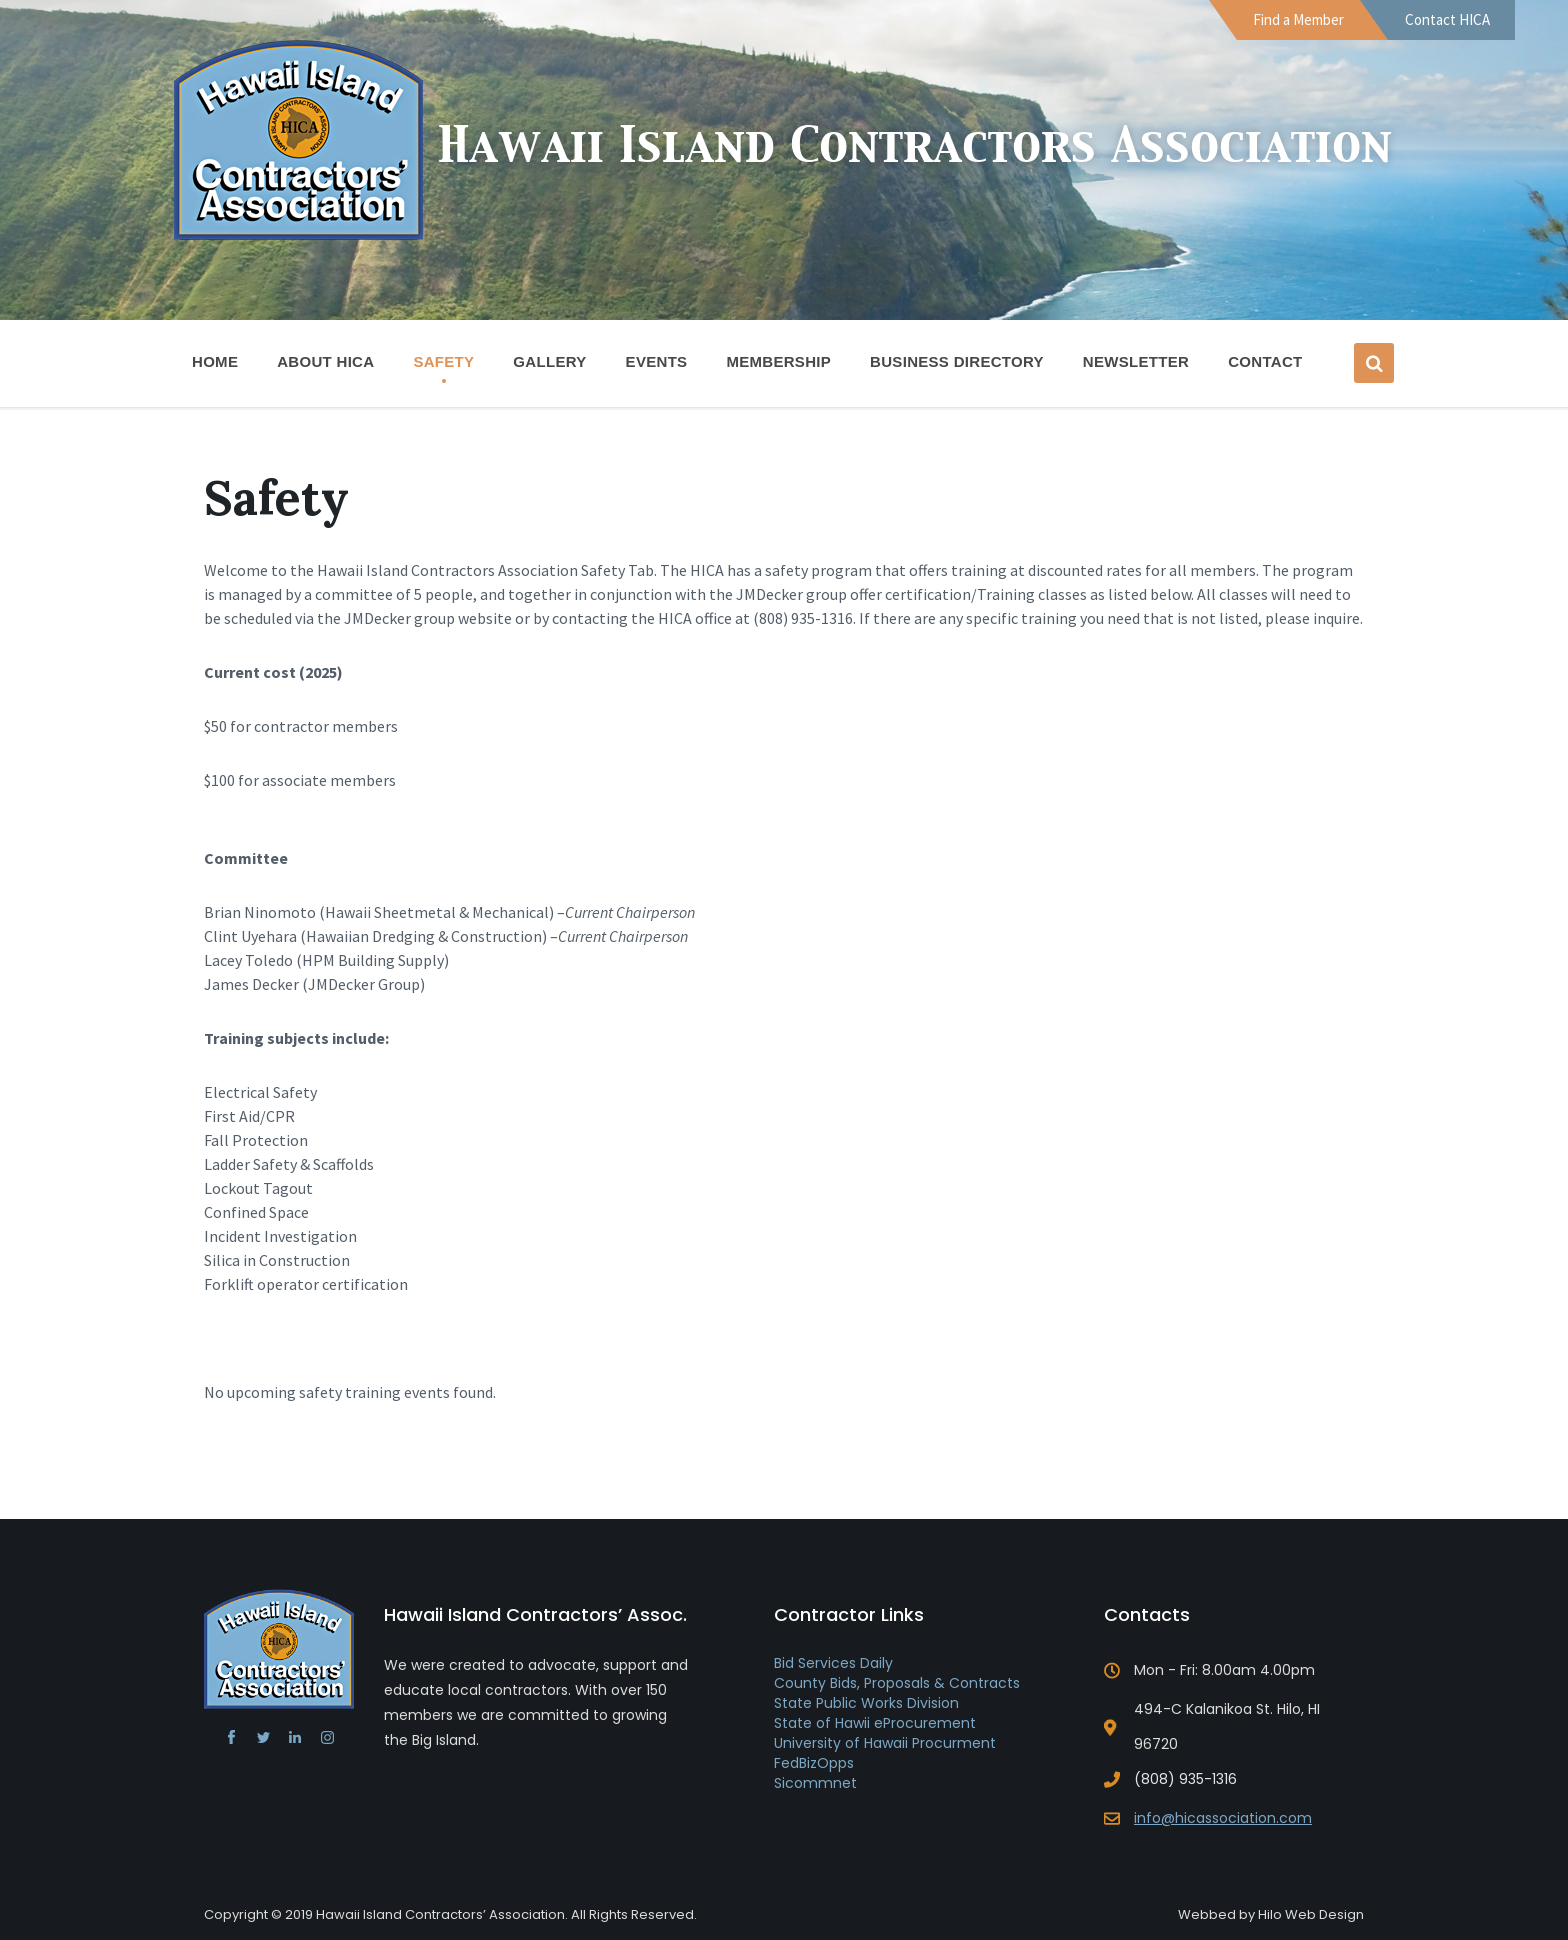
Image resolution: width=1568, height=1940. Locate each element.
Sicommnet (815, 1783)
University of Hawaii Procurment (885, 1743)
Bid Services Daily (833, 1663)
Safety (443, 361)
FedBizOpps (814, 1763)
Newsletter (1136, 361)
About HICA (325, 367)
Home (215, 361)
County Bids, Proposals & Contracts (897, 1683)
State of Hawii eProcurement (875, 1723)
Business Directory (957, 361)
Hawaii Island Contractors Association (915, 147)
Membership (778, 367)
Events (657, 361)
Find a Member (1298, 19)
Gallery (549, 361)
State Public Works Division (866, 1703)
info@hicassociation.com (1223, 1818)
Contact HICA (1447, 19)
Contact (1265, 361)
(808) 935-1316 (1185, 1779)
